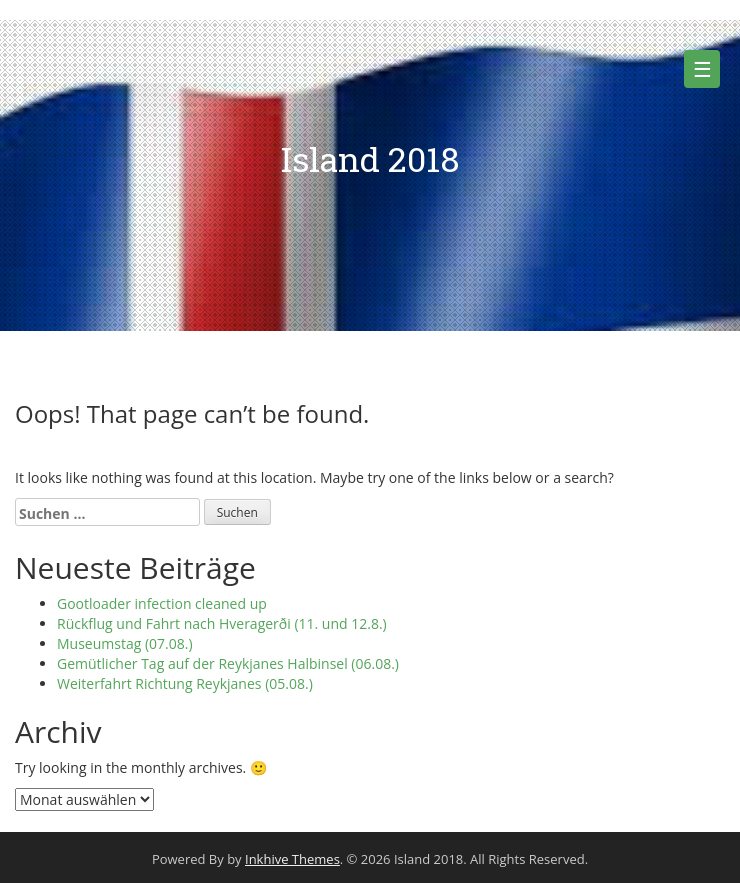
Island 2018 (370, 158)
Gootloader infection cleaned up (162, 603)
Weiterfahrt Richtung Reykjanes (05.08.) (185, 683)
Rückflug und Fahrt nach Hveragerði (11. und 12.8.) (222, 623)
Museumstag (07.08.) (125, 643)
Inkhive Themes (292, 859)
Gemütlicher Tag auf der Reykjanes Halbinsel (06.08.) (228, 663)
